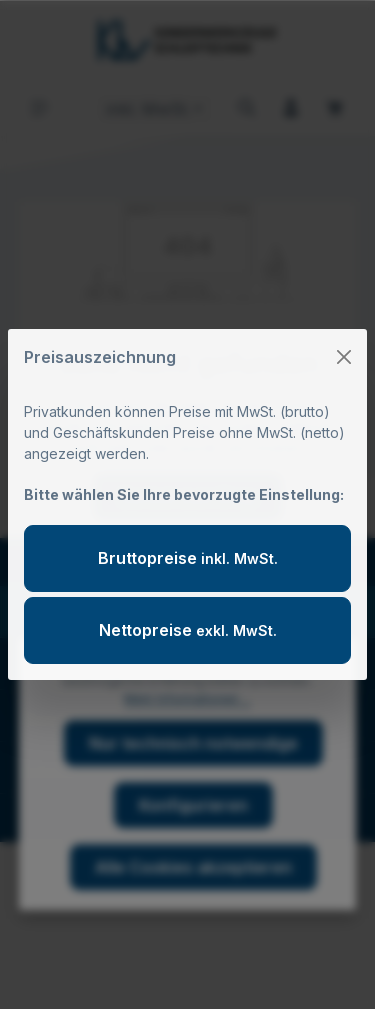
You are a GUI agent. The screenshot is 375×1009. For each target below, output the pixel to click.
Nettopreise (188, 630)
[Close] (344, 357)
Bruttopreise (188, 558)
